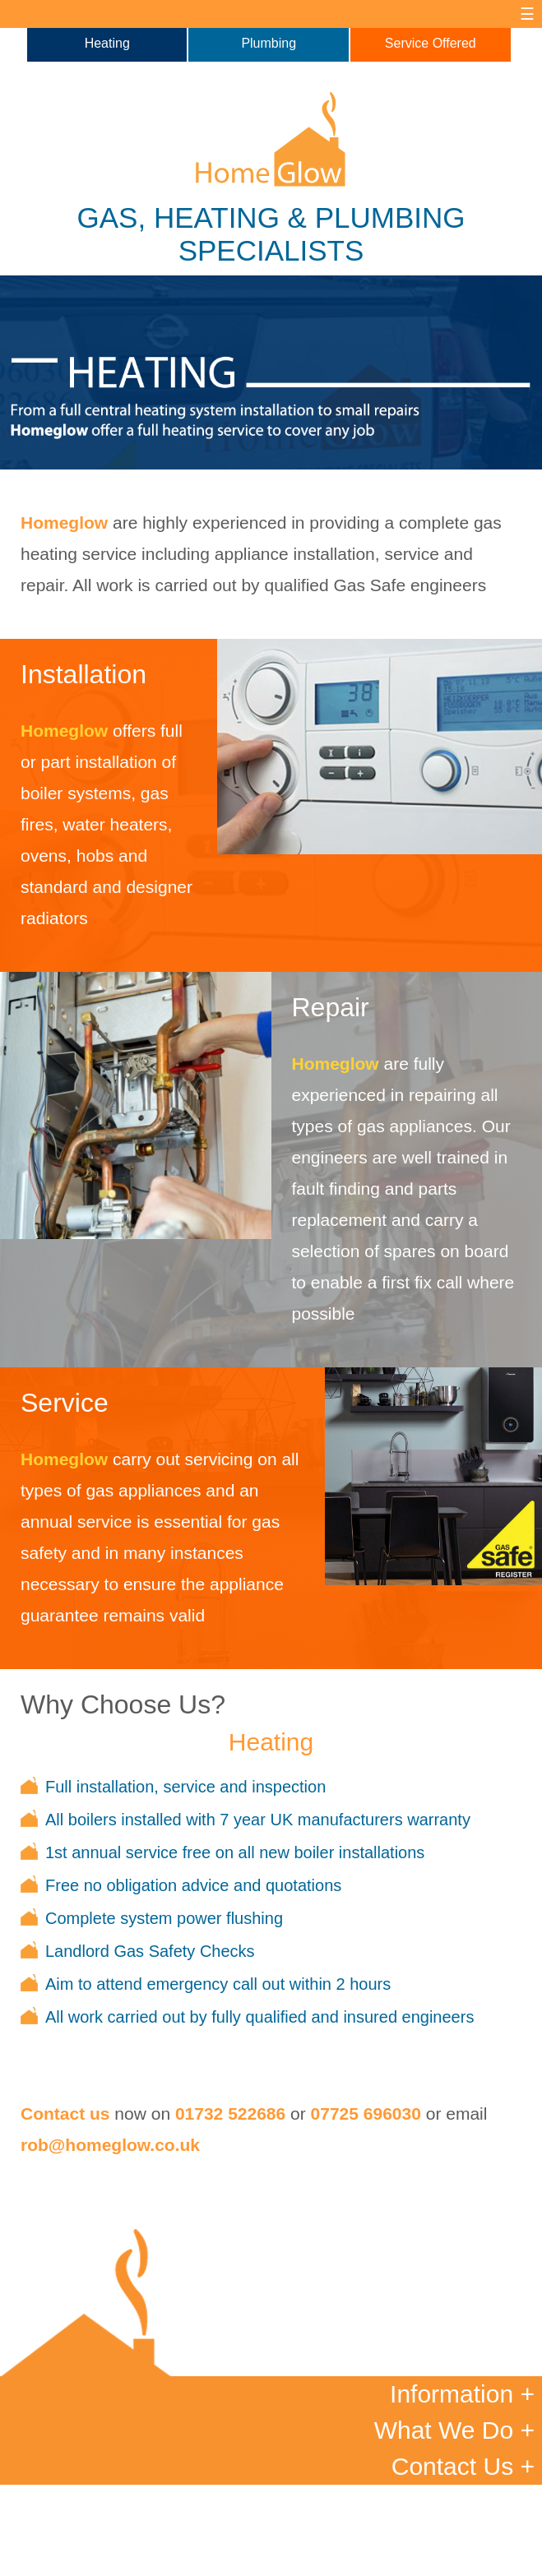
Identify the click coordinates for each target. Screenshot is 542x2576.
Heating (107, 43)
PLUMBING (390, 217)
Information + (462, 2393)
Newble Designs (339, 2561)
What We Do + (454, 2430)
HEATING (217, 217)
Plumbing (268, 43)
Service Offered (430, 43)
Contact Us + (463, 2466)
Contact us (65, 2113)
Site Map (369, 2550)
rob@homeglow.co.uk (110, 2144)
